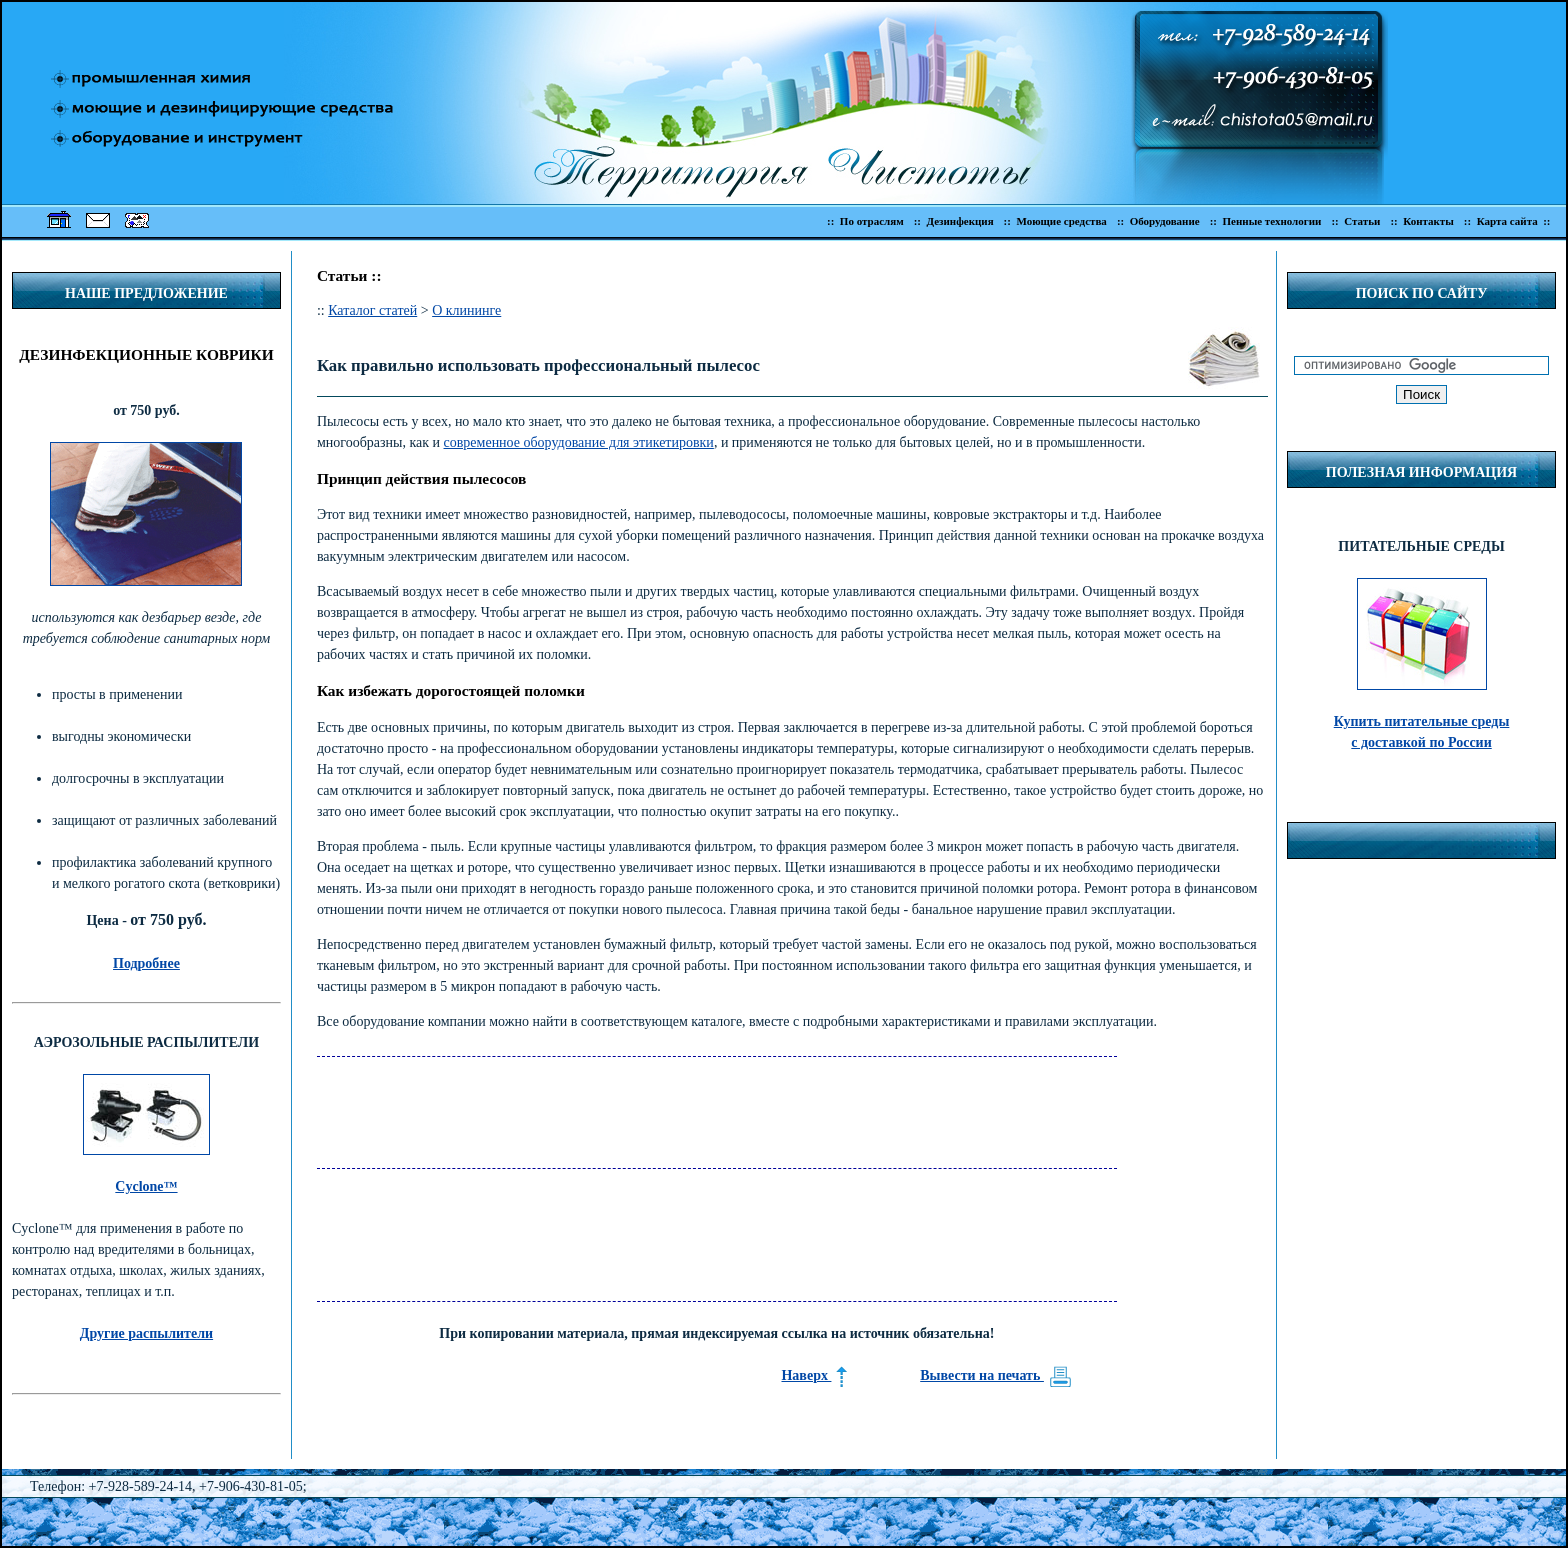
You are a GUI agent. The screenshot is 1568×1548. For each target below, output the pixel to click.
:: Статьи (1355, 221)
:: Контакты (1421, 221)
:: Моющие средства (1055, 221)
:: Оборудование (1158, 221)
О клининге (466, 310)
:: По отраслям (865, 221)
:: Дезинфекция (954, 221)
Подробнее (146, 963)
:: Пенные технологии (1266, 221)
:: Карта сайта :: (1510, 221)
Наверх (814, 1375)
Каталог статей (372, 310)
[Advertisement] (681, 1102)
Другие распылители (146, 1333)
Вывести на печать (996, 1375)
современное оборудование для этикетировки (579, 442)
